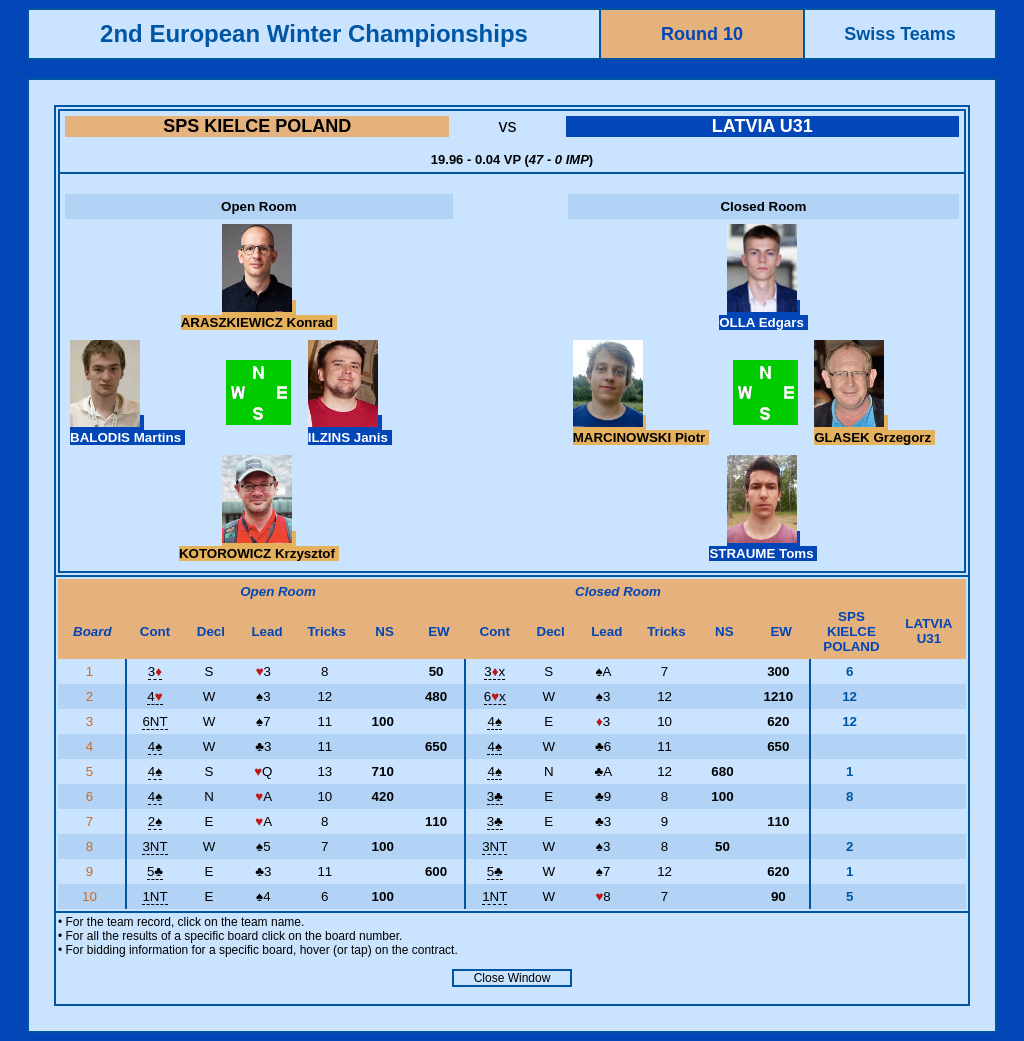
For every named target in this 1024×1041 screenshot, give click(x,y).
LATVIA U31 (762, 126)
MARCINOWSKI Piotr (641, 430)
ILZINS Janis (350, 430)
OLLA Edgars (763, 315)
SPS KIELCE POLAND (257, 126)
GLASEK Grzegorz (874, 430)
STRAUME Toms (763, 546)
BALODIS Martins (127, 430)
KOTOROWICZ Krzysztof (259, 546)
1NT (154, 896)
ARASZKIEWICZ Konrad (259, 315)
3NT (154, 846)
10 (91, 896)
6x (495, 696)
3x (494, 671)
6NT (154, 721)
